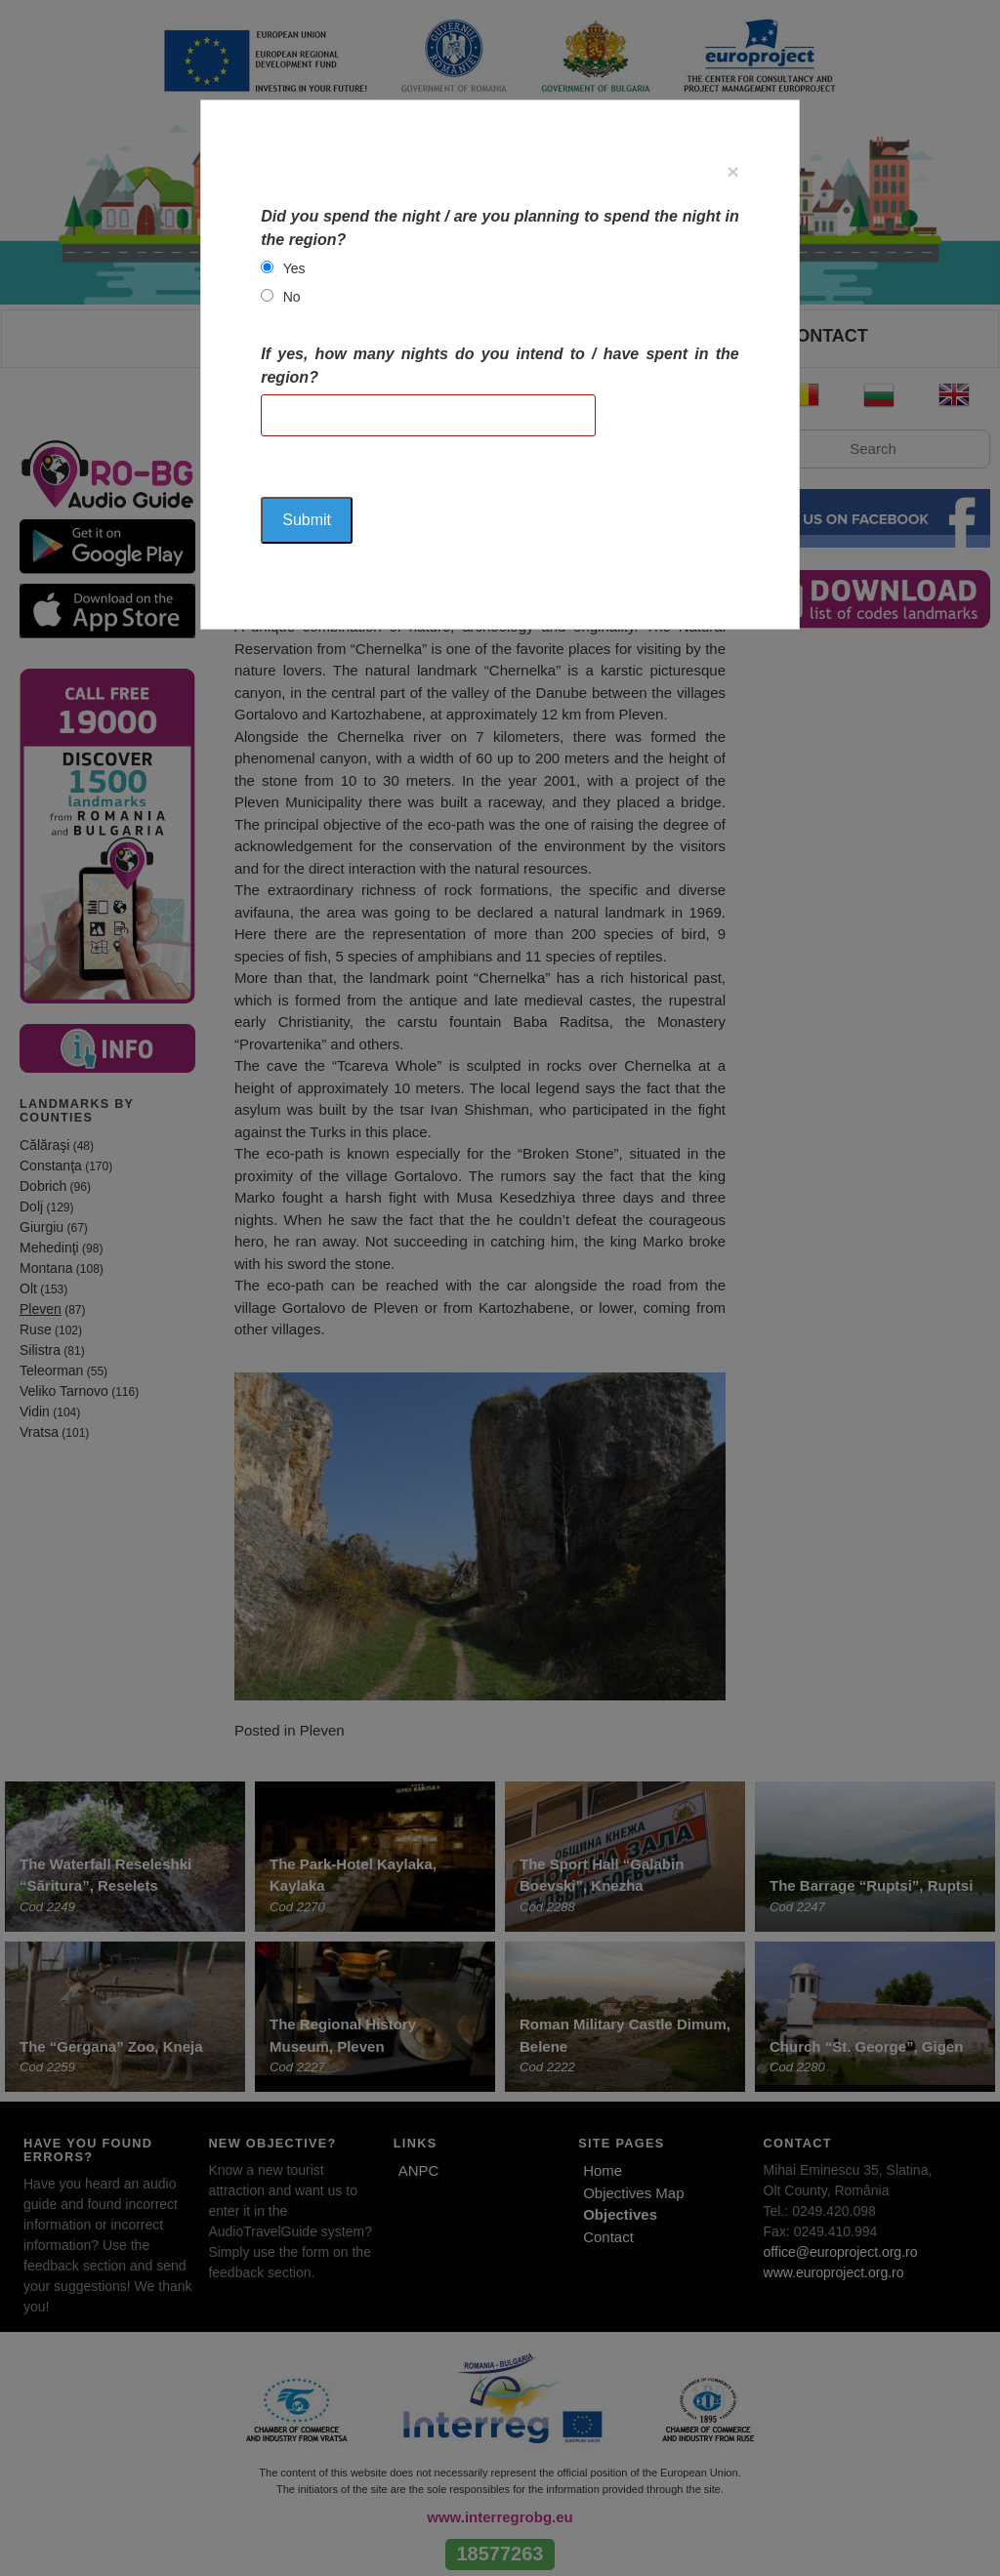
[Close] (733, 171)
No (292, 297)
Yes (294, 268)
